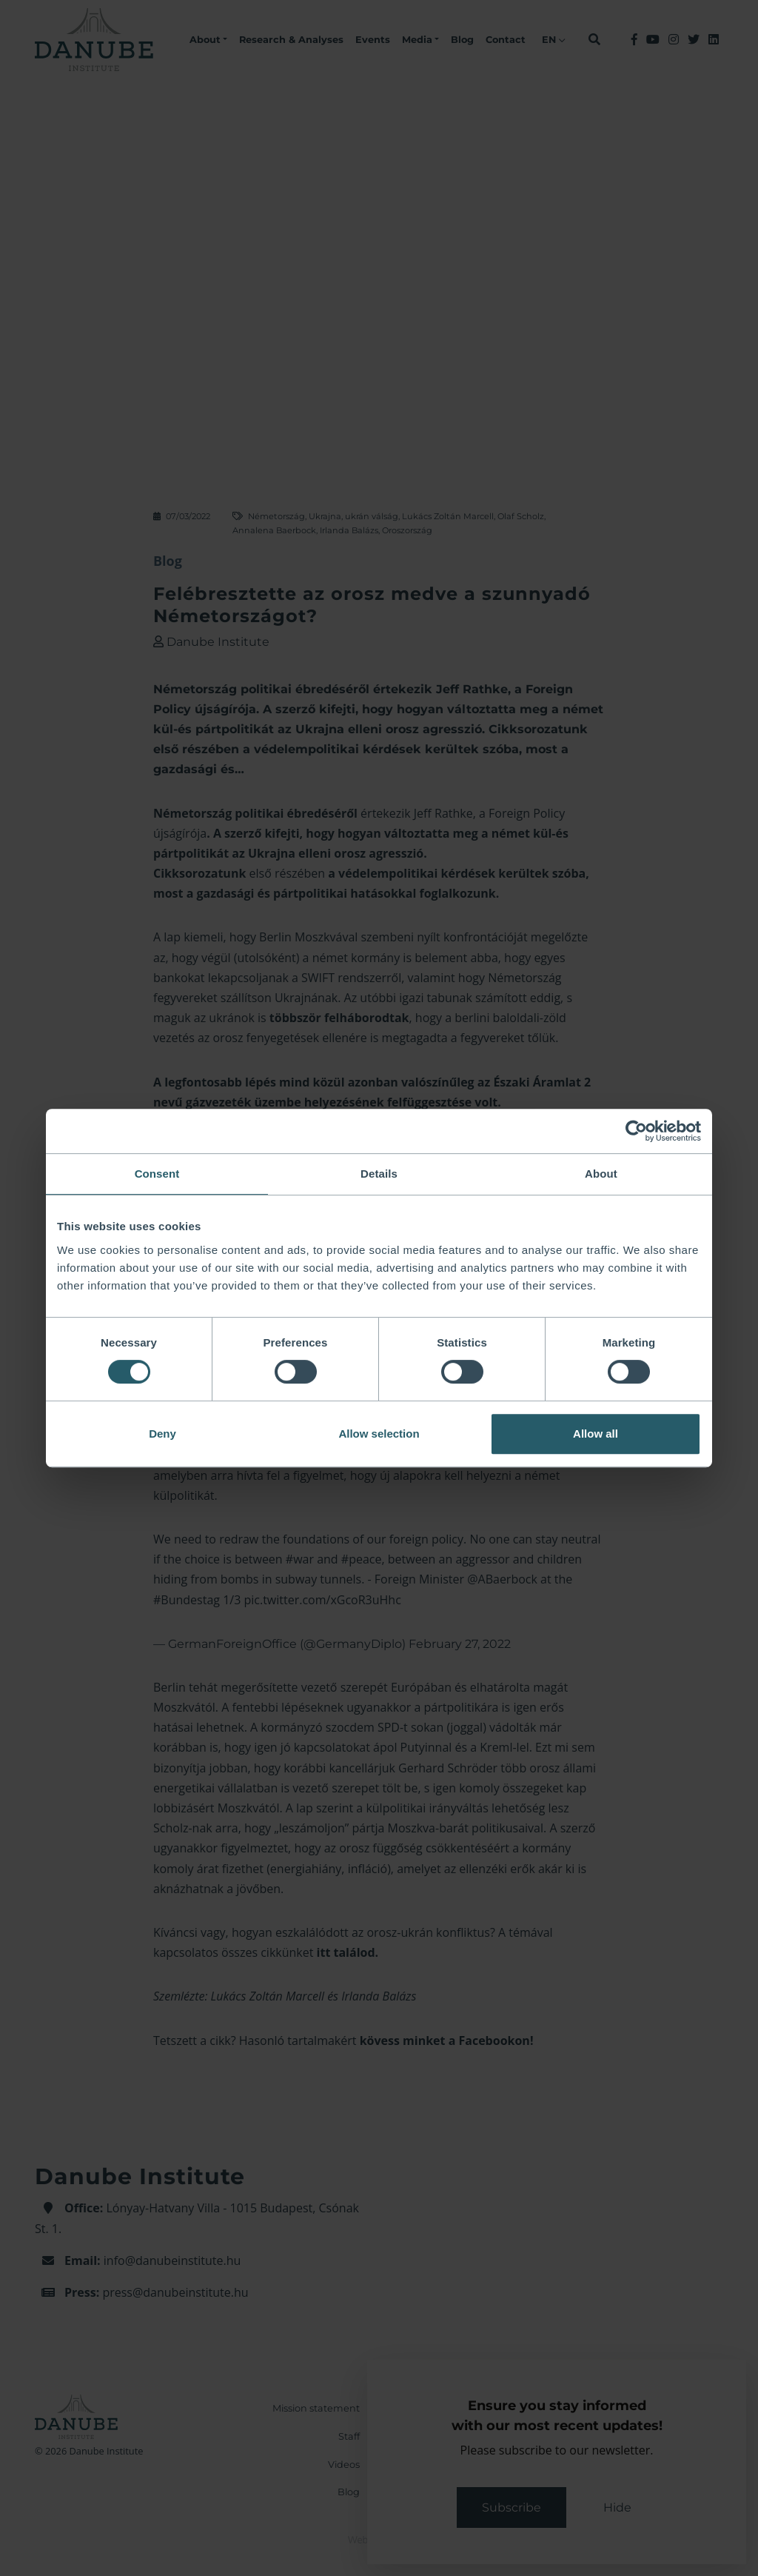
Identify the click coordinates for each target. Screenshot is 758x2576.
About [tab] (601, 1173)
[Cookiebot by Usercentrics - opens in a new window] (636, 1131)
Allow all (595, 1433)
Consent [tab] (157, 1173)
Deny (162, 1433)
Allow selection (378, 1433)
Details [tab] (379, 1173)
